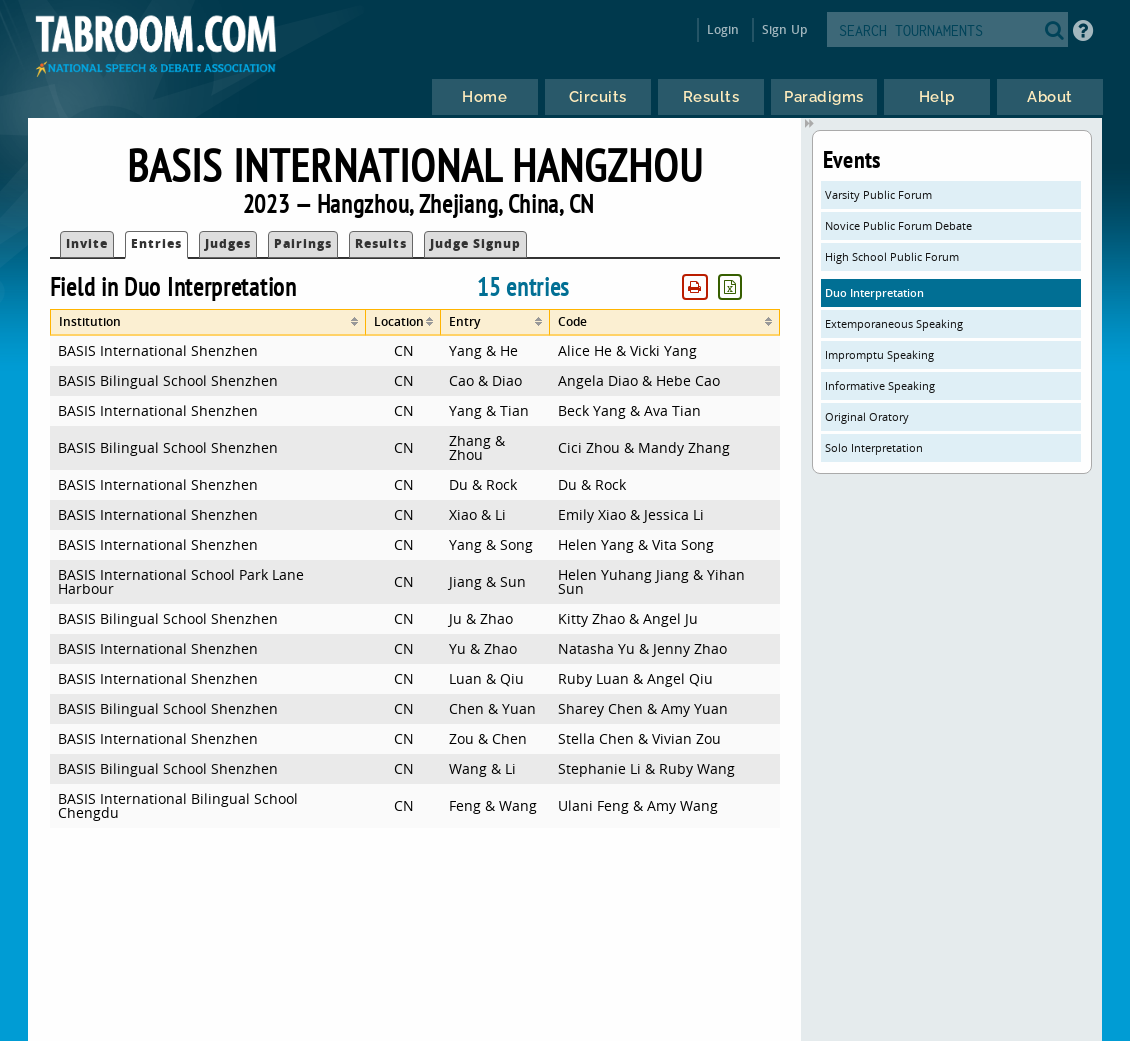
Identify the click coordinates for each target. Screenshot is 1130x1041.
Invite (87, 243)
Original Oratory (867, 416)
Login (723, 29)
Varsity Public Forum (878, 194)
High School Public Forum (892, 256)
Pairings (303, 243)
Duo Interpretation (874, 292)
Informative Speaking (880, 385)
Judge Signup (475, 243)
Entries (156, 243)
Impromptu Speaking (879, 354)
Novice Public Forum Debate (898, 225)
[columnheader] (208, 322)
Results (381, 243)
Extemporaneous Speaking (894, 323)
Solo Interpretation (874, 447)
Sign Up (784, 29)
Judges (228, 243)
